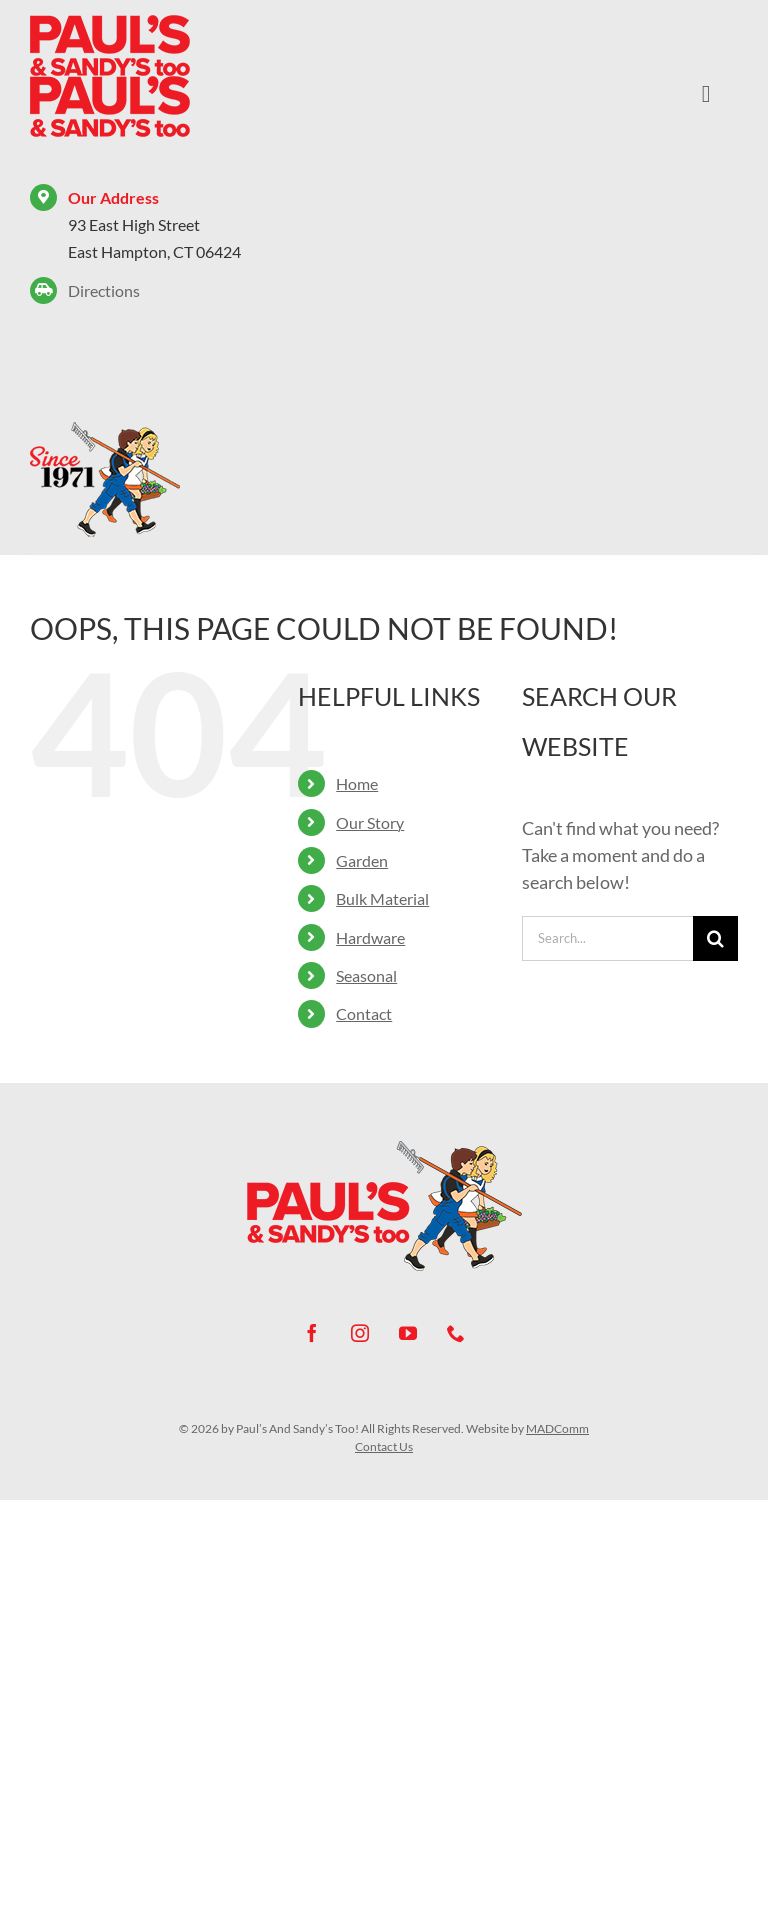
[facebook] (312, 1333)
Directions (104, 290)
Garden (362, 860)
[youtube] (408, 1333)
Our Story (370, 822)
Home (357, 783)
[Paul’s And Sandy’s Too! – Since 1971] (105, 429)
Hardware (370, 937)
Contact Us (384, 1446)
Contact (364, 1013)
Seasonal (366, 975)
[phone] (456, 1333)
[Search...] (607, 938)
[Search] (715, 938)
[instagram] (360, 1333)
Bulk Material (382, 898)
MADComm (557, 1428)
